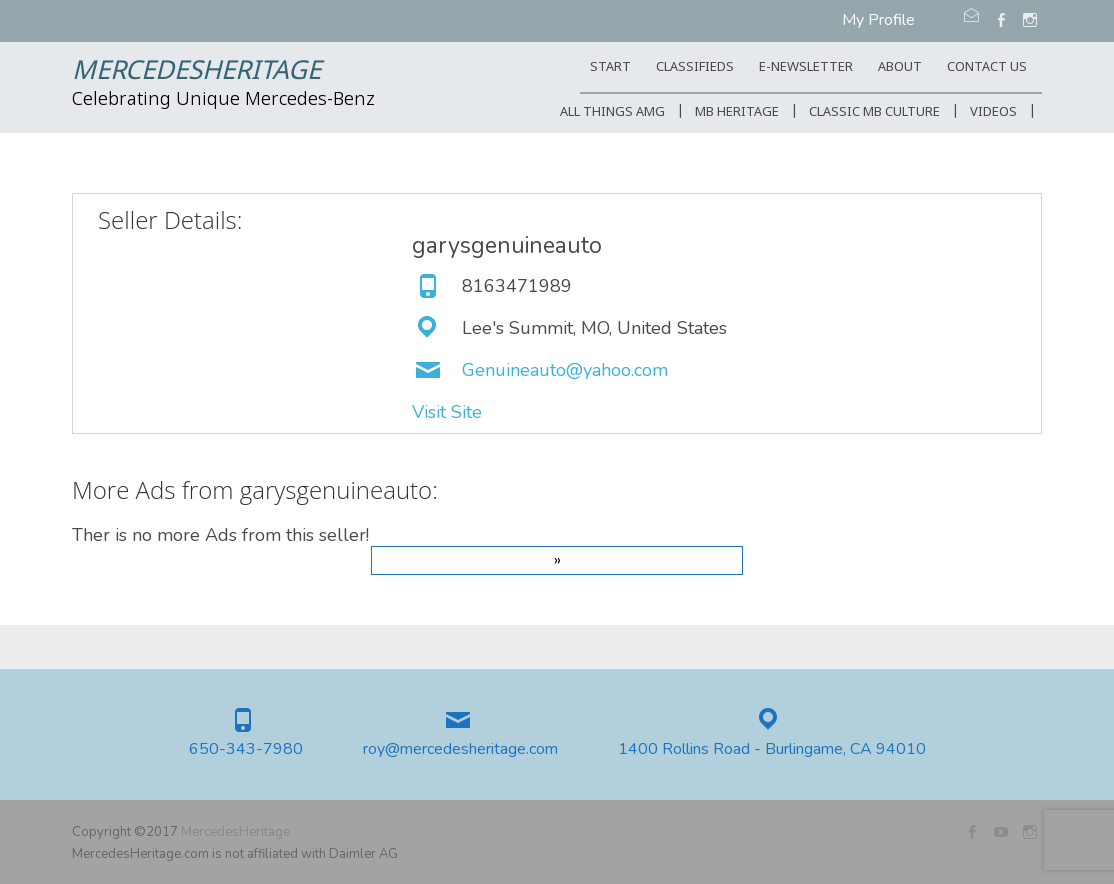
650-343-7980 (246, 749)
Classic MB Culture (874, 112)
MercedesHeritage (196, 72)
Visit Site (447, 412)
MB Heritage (737, 112)
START (610, 67)
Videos (993, 112)
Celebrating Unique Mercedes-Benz (223, 100)
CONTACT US (987, 67)
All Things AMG (612, 112)
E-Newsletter (806, 67)
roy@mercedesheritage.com (460, 749)
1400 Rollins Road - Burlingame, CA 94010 (772, 749)
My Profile (878, 20)
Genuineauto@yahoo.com (565, 370)
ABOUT (900, 67)
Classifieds (695, 67)
